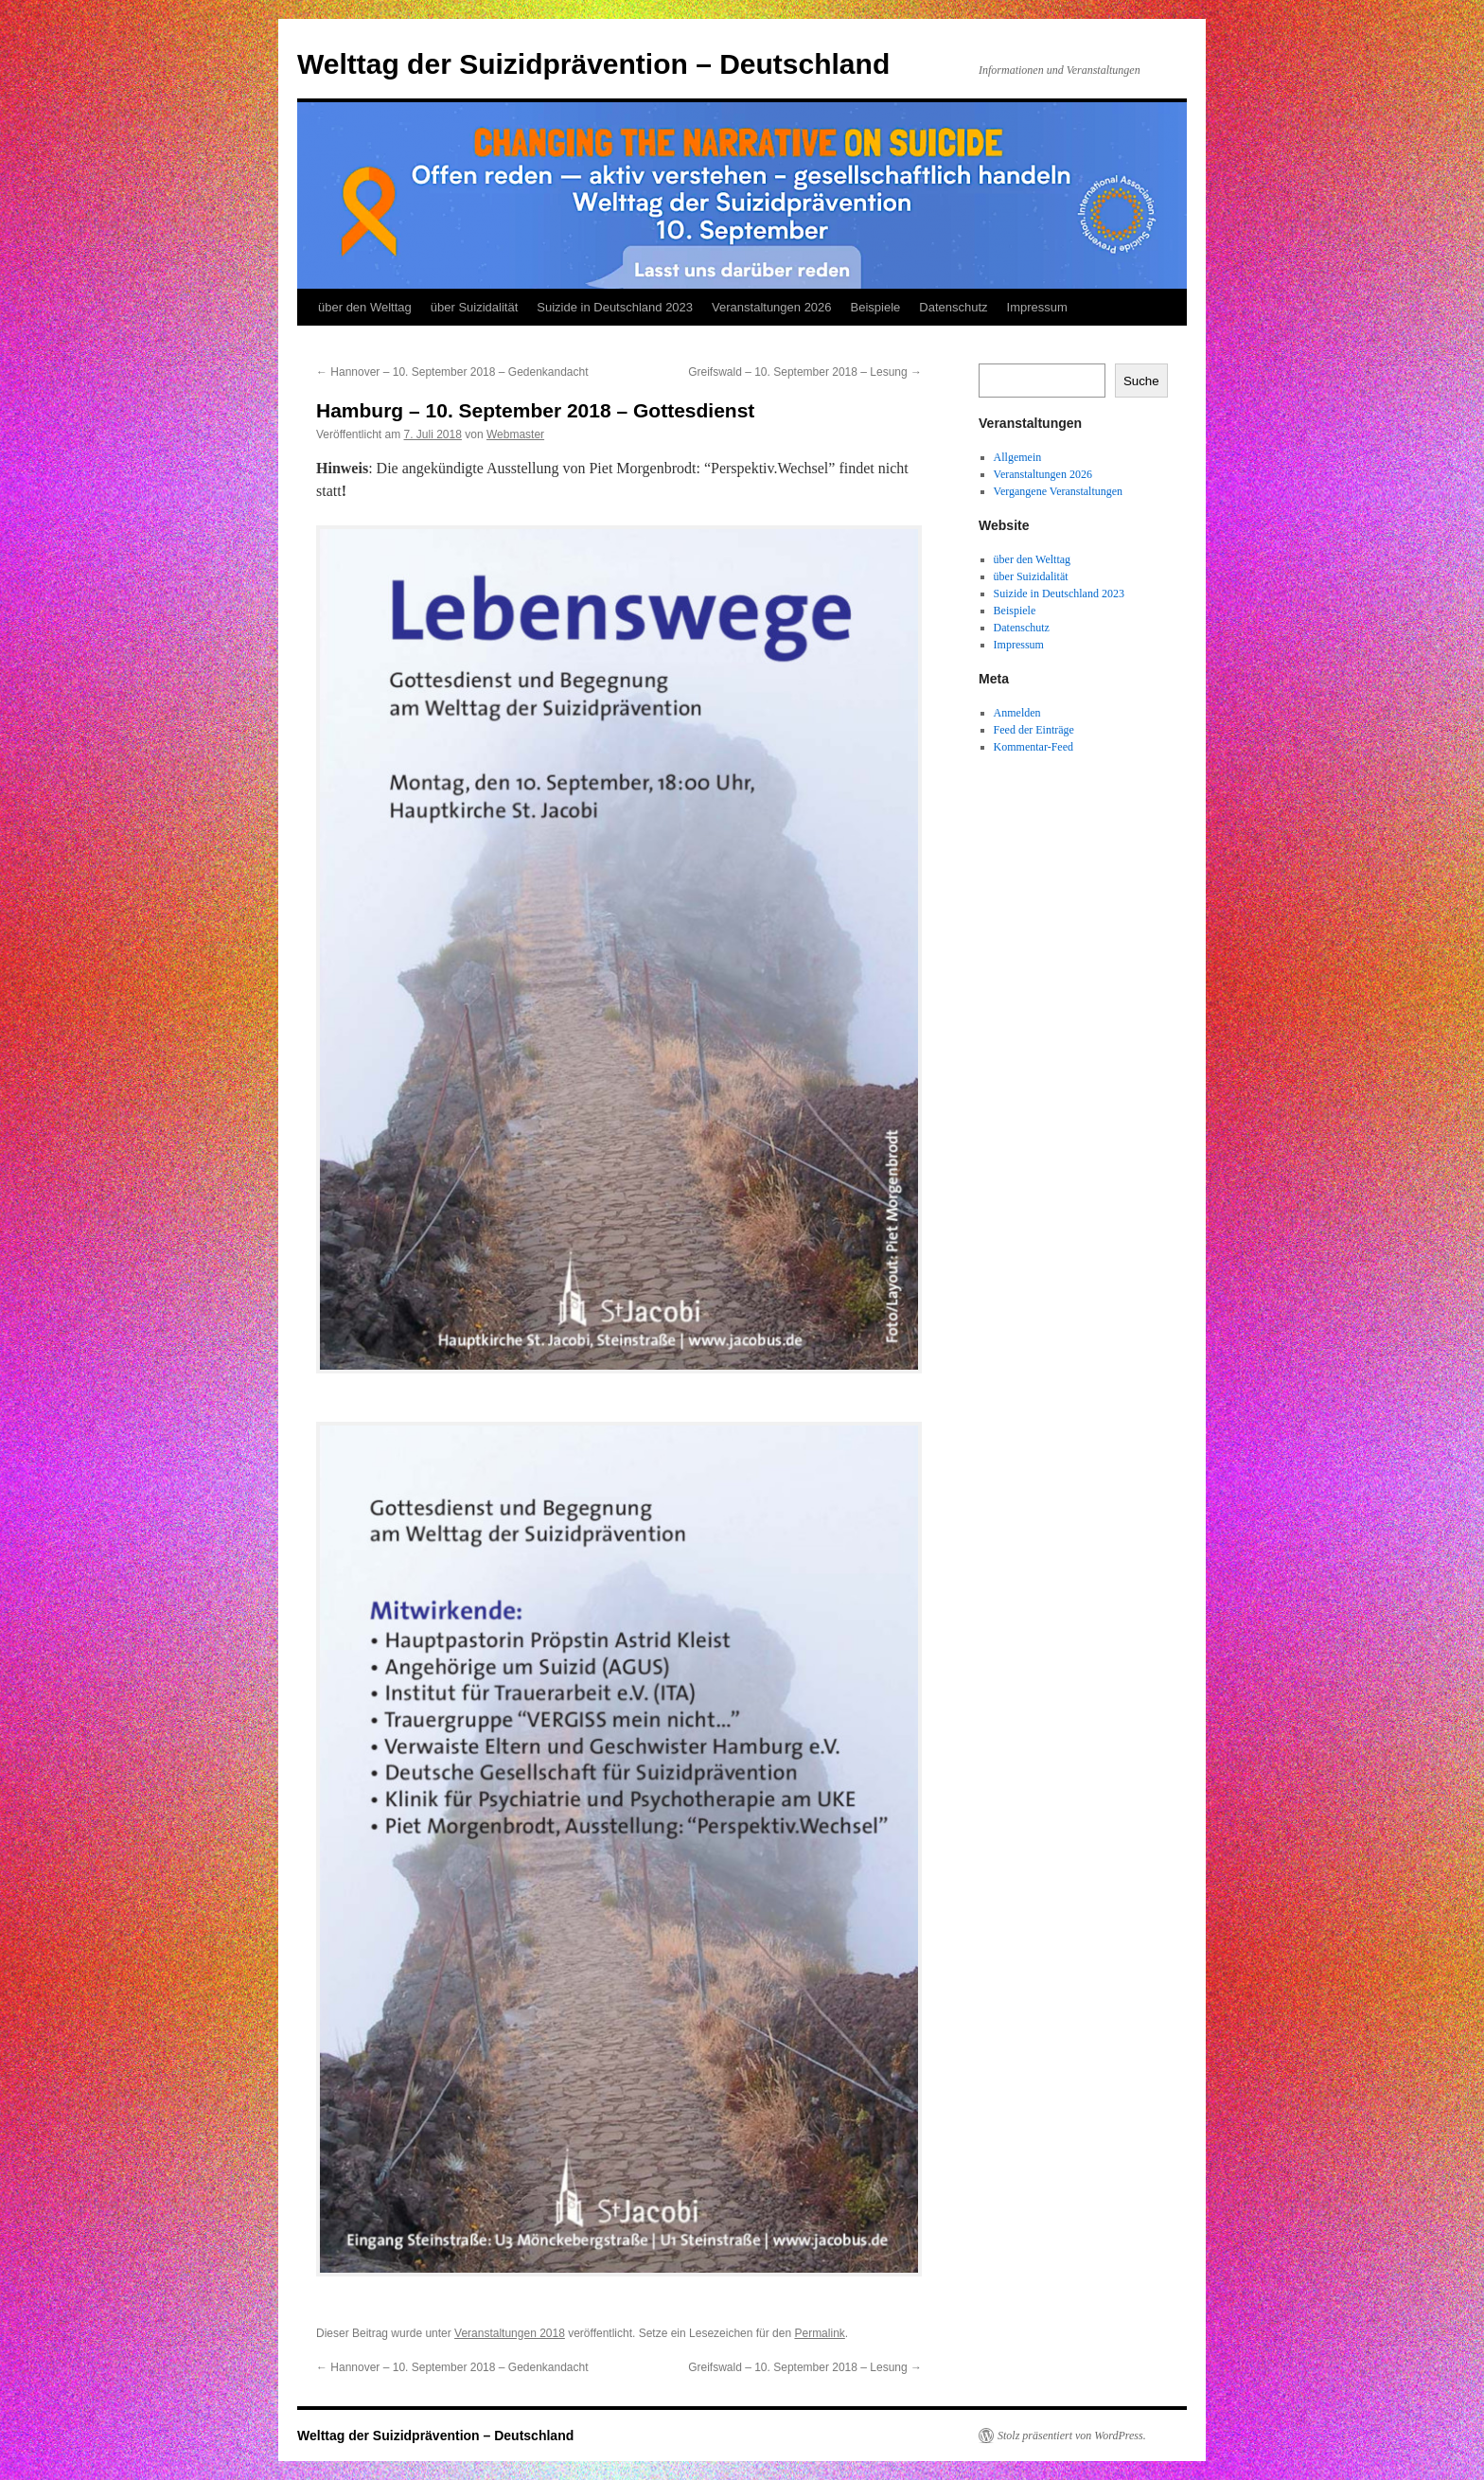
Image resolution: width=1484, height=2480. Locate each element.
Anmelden (1017, 712)
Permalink (819, 2333)
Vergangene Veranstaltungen (1058, 491)
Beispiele (876, 307)
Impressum (1037, 307)
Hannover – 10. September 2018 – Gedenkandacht (452, 372)
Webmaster (515, 434)
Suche (1141, 381)
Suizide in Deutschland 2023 (615, 307)
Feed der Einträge (1034, 729)
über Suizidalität (475, 307)
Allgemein (1018, 457)
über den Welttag (365, 307)
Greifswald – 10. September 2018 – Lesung (805, 372)
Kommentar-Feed (1033, 746)
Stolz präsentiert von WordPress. (1072, 2435)
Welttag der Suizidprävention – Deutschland (593, 64)
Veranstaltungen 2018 (509, 2333)
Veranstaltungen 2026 (772, 307)
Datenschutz (953, 307)
